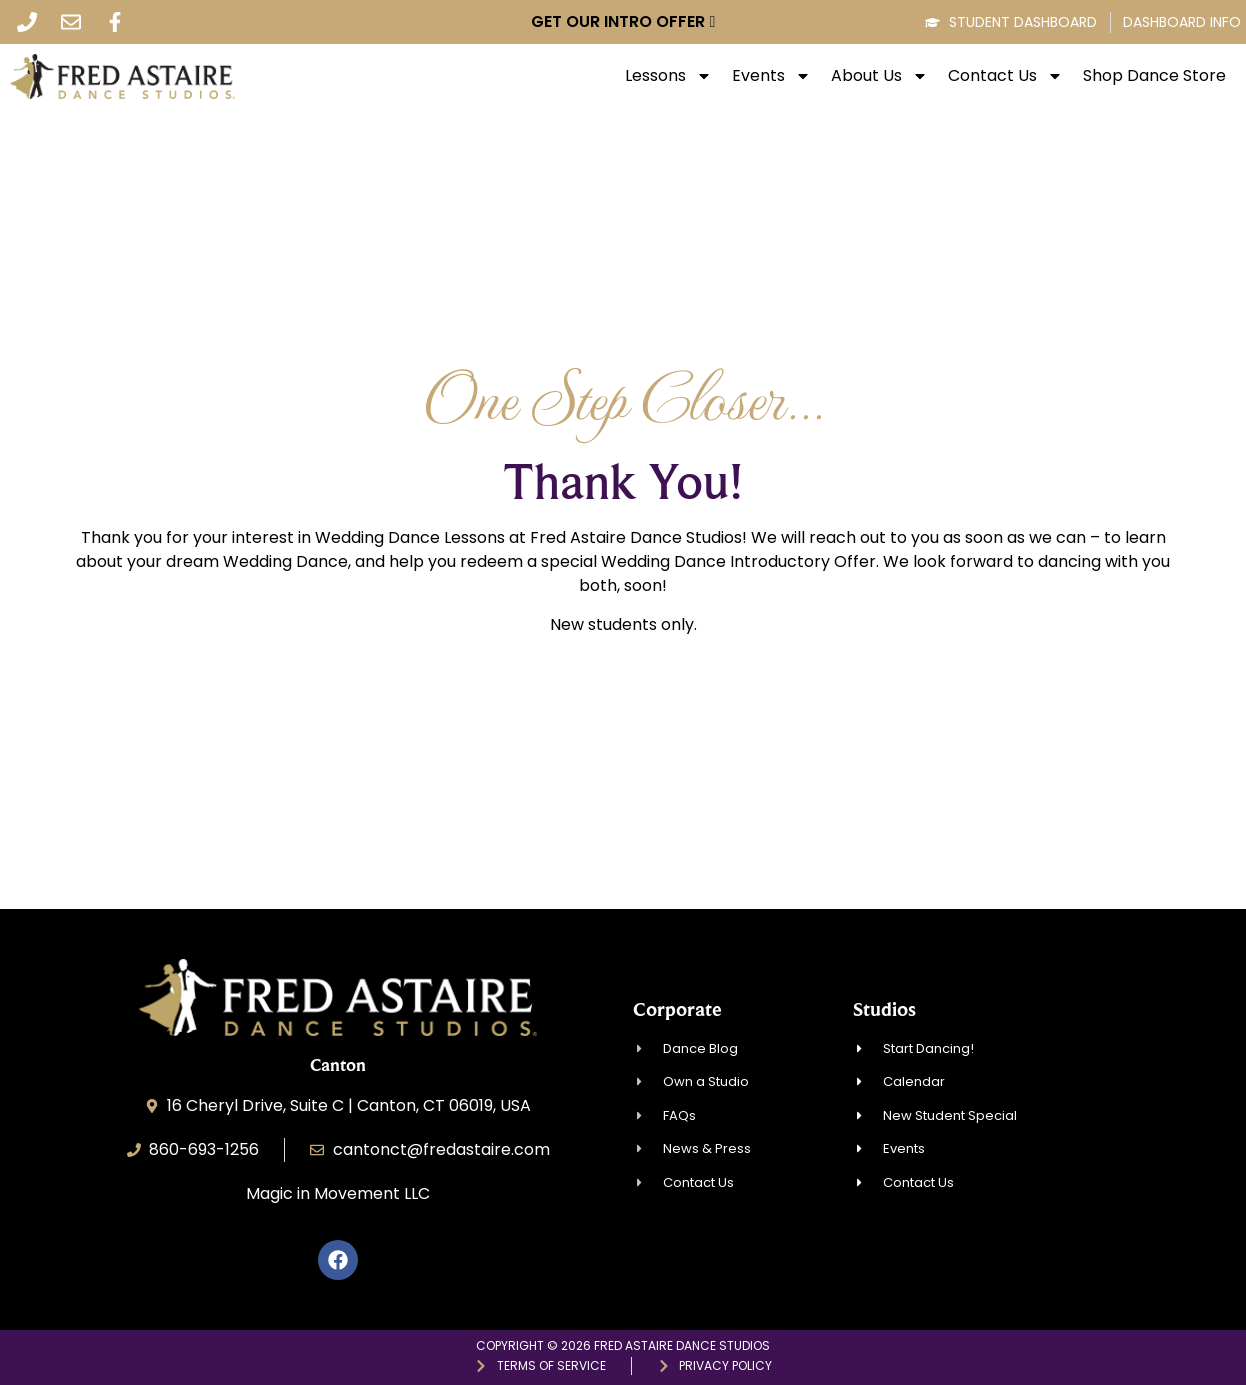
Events (771, 76)
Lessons (668, 76)
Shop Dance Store (1154, 76)
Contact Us (1005, 76)
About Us (879, 76)
